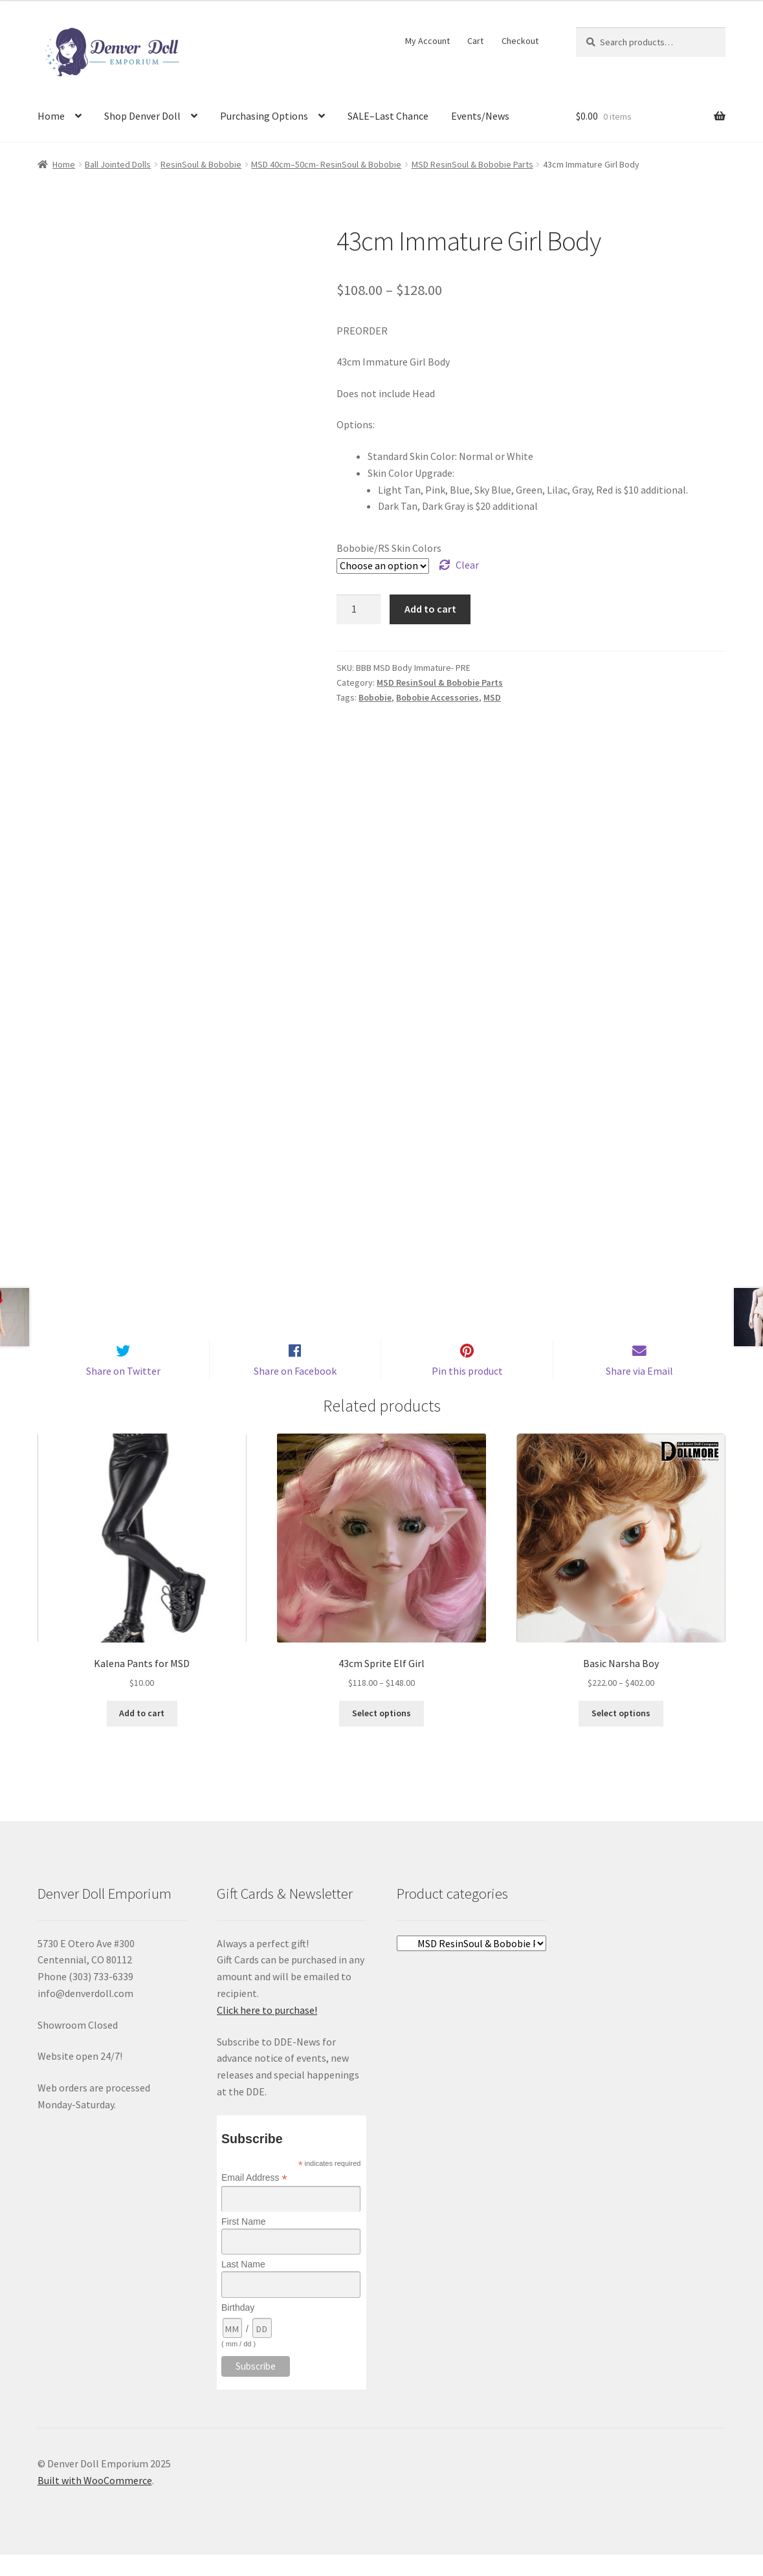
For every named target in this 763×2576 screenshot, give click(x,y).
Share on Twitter (123, 1391)
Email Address (254, 2199)
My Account (427, 41)
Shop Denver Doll (142, 115)
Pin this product (467, 1391)
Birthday (237, 2328)
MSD (492, 697)
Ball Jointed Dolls (118, 164)
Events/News (480, 115)
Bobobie (375, 697)
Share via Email (639, 1391)
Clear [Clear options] (467, 564)
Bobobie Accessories (437, 697)
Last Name (243, 2285)
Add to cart (430, 608)
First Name (243, 2243)
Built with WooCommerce (95, 2501)
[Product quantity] (359, 609)
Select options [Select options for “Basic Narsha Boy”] (621, 1734)
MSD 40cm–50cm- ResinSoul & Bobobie (326, 164)
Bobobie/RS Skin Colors (389, 547)
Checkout (520, 41)
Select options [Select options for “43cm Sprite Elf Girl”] (381, 1734)
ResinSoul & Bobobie (200, 164)
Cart (475, 41)
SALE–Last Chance (388, 115)
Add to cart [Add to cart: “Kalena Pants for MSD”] (141, 1734)
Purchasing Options (264, 115)
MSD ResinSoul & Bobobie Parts (472, 164)
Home (51, 115)
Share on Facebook (295, 1391)
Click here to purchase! (267, 2031)
